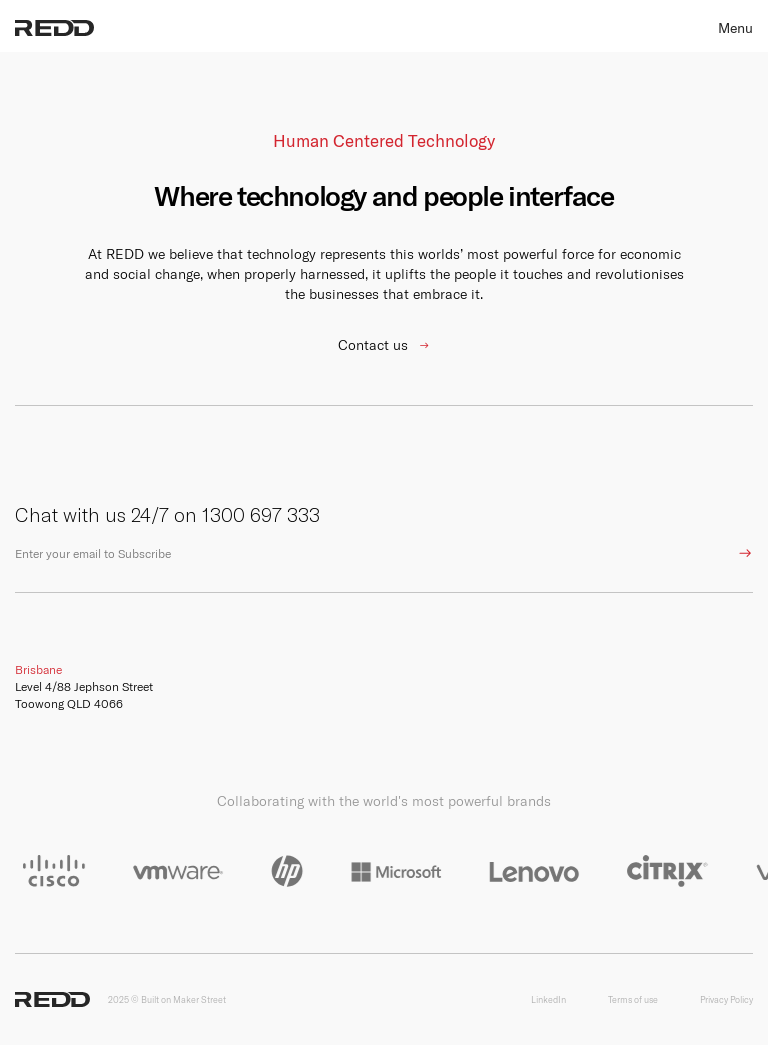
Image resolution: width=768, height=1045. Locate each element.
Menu (735, 28)
